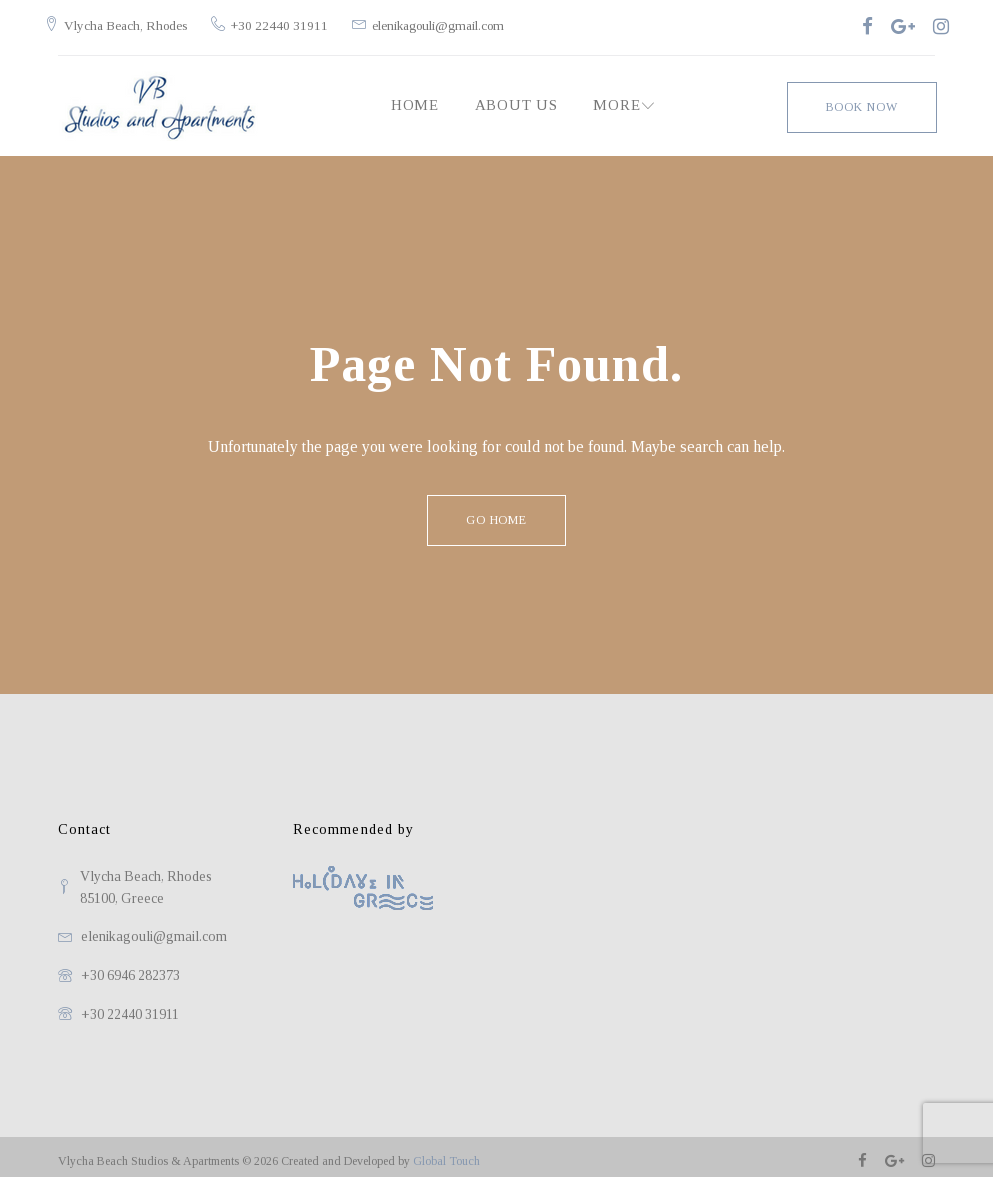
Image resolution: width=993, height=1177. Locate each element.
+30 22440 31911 (293, 20)
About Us (514, 96)
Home (413, 96)
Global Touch (446, 1152)
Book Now (860, 96)
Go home (497, 511)
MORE (614, 96)
